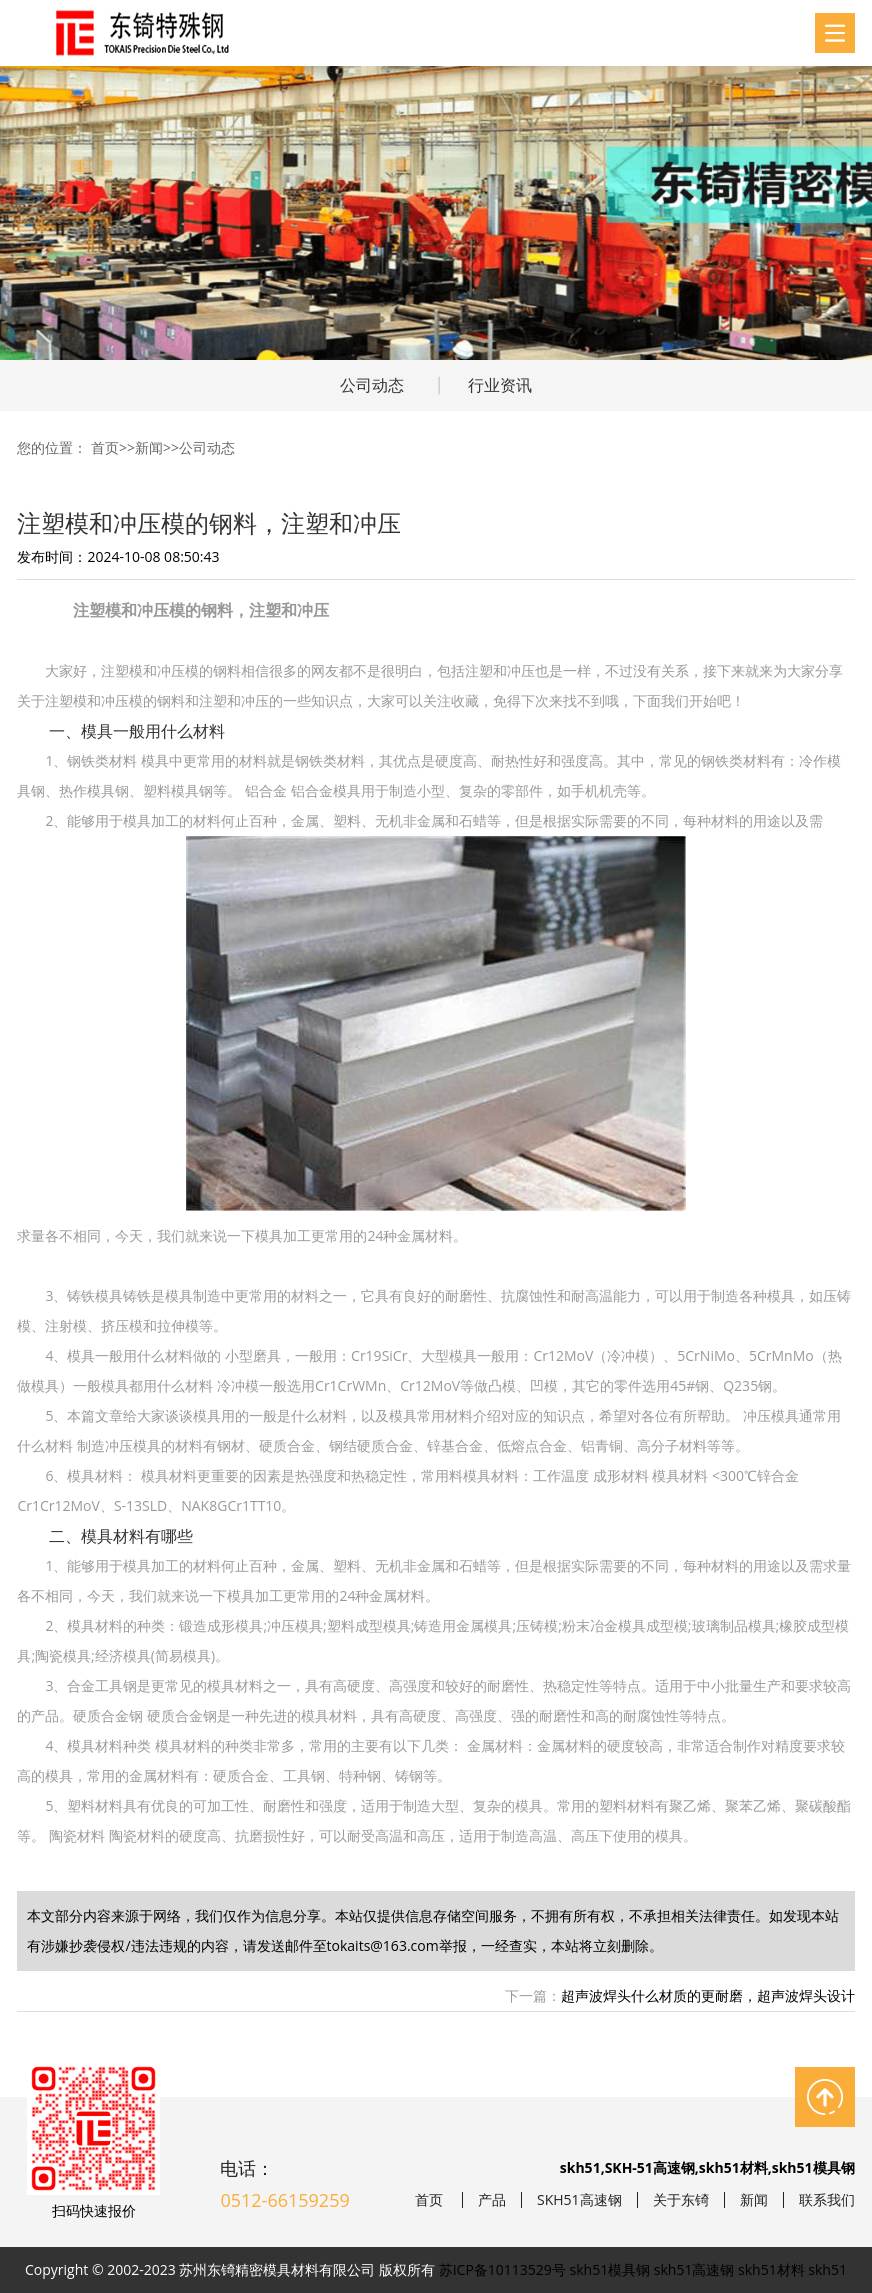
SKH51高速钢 (579, 2200)
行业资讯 (500, 385)
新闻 (149, 447)
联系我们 (827, 2200)
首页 (105, 447)
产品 (492, 2200)
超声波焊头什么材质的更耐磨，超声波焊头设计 (708, 1995)
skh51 (827, 2269)
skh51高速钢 (694, 2269)
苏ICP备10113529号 (502, 2269)
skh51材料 (771, 2269)
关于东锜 (681, 2200)
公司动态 (372, 385)
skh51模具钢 (610, 2269)
